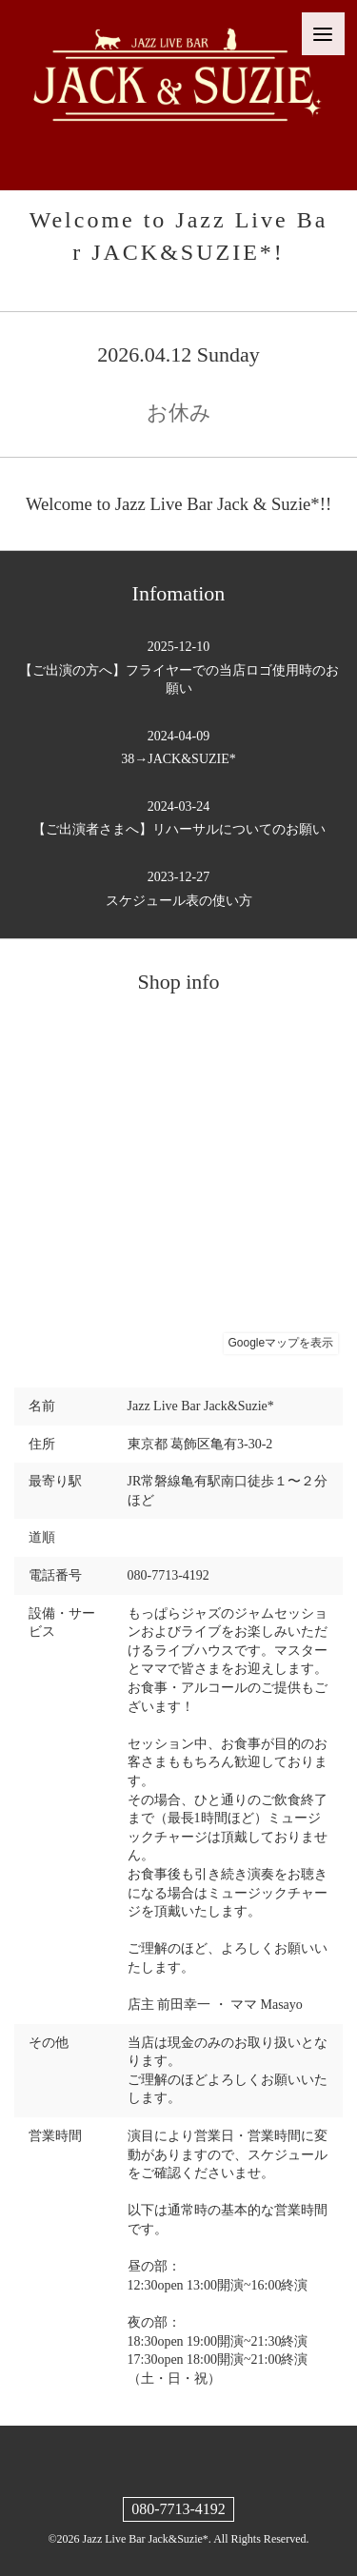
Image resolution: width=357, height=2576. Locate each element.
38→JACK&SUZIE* (178, 747)
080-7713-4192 (178, 2509)
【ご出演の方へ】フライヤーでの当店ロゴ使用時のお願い (178, 667)
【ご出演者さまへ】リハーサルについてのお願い (178, 817)
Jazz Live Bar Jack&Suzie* (145, 2539)
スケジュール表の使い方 (178, 888)
